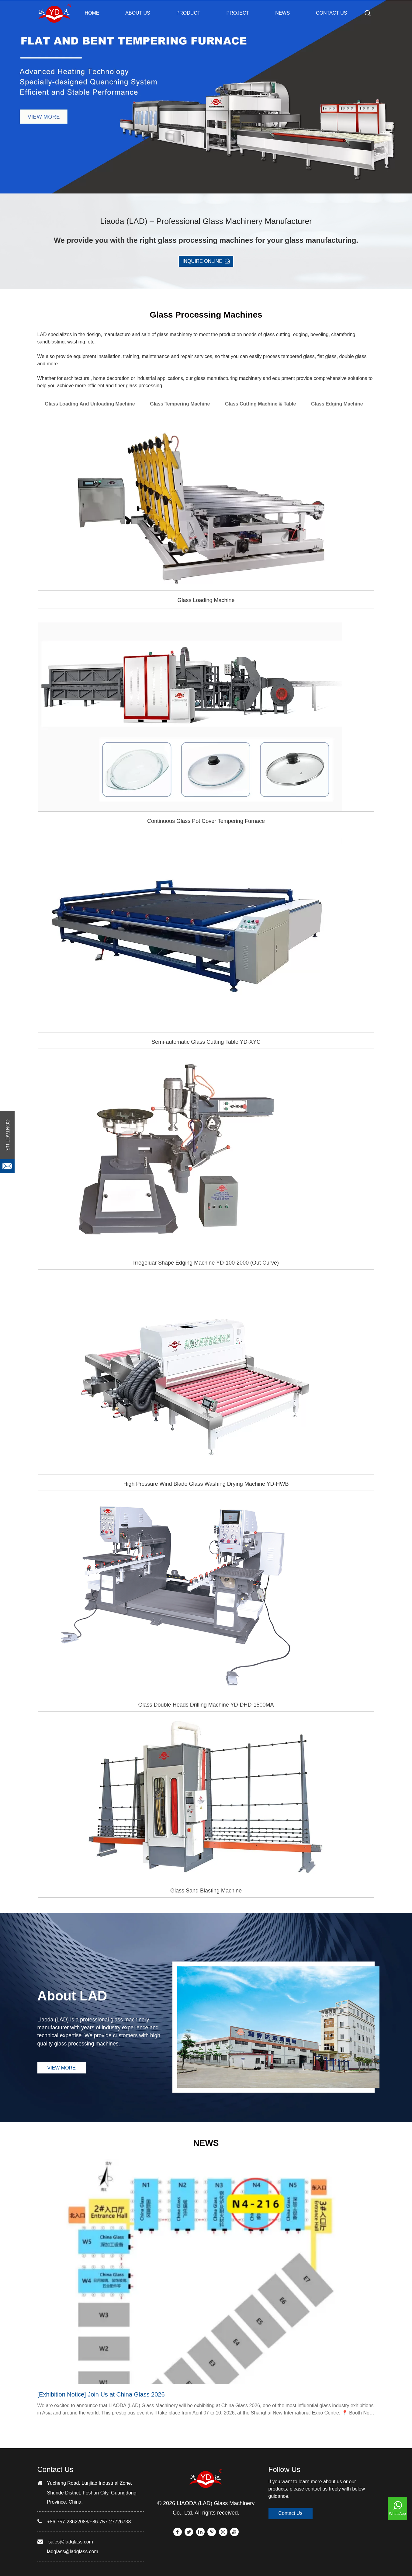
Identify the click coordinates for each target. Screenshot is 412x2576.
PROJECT (238, 13)
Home (92, 13)
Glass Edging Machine (337, 403)
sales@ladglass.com (70, 2541)
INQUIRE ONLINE (206, 261)
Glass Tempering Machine (180, 403)
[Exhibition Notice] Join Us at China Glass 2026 (101, 2394)
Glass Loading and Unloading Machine (90, 403)
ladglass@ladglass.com (72, 2551)
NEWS (282, 13)
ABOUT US (137, 13)
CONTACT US (331, 13)
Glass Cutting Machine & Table (260, 403)
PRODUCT (188, 13)
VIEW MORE (61, 2067)
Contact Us (291, 2513)
